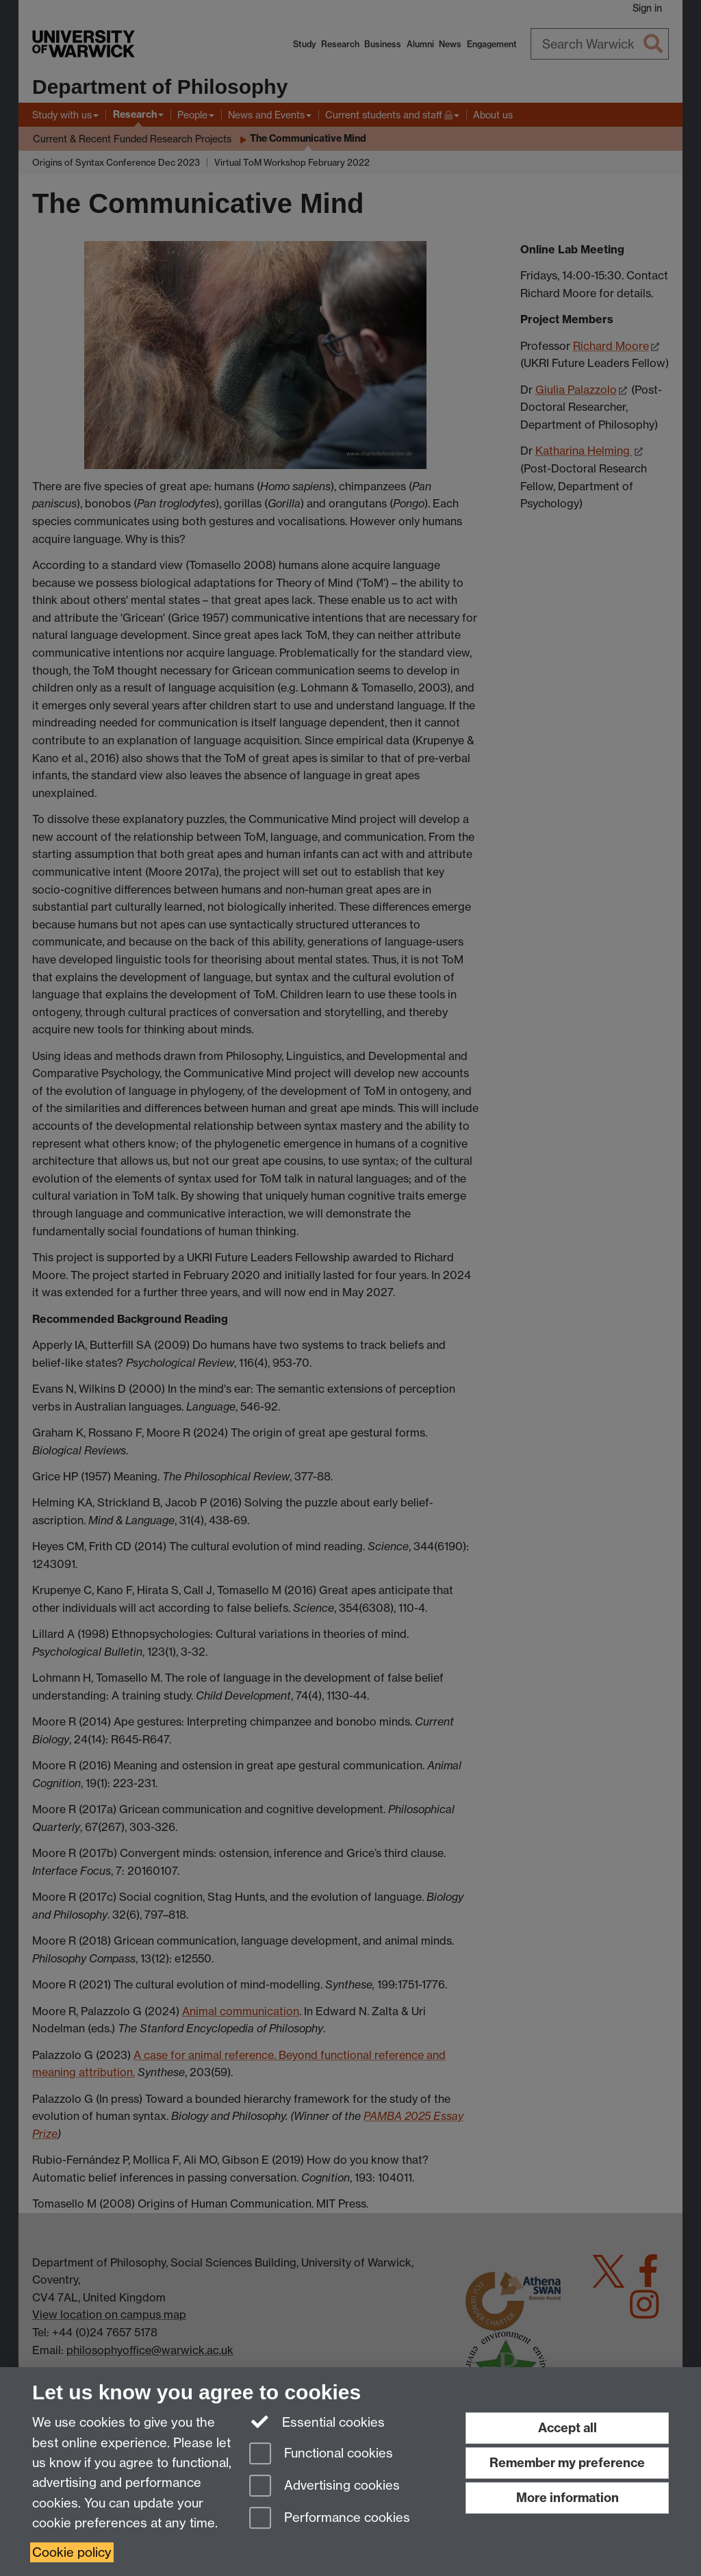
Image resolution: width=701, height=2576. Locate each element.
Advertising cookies (324, 2486)
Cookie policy (72, 2552)
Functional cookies (321, 2454)
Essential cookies (317, 2421)
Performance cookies (329, 2518)
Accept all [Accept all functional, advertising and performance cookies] (567, 2428)
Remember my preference (567, 2463)
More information (567, 2497)
